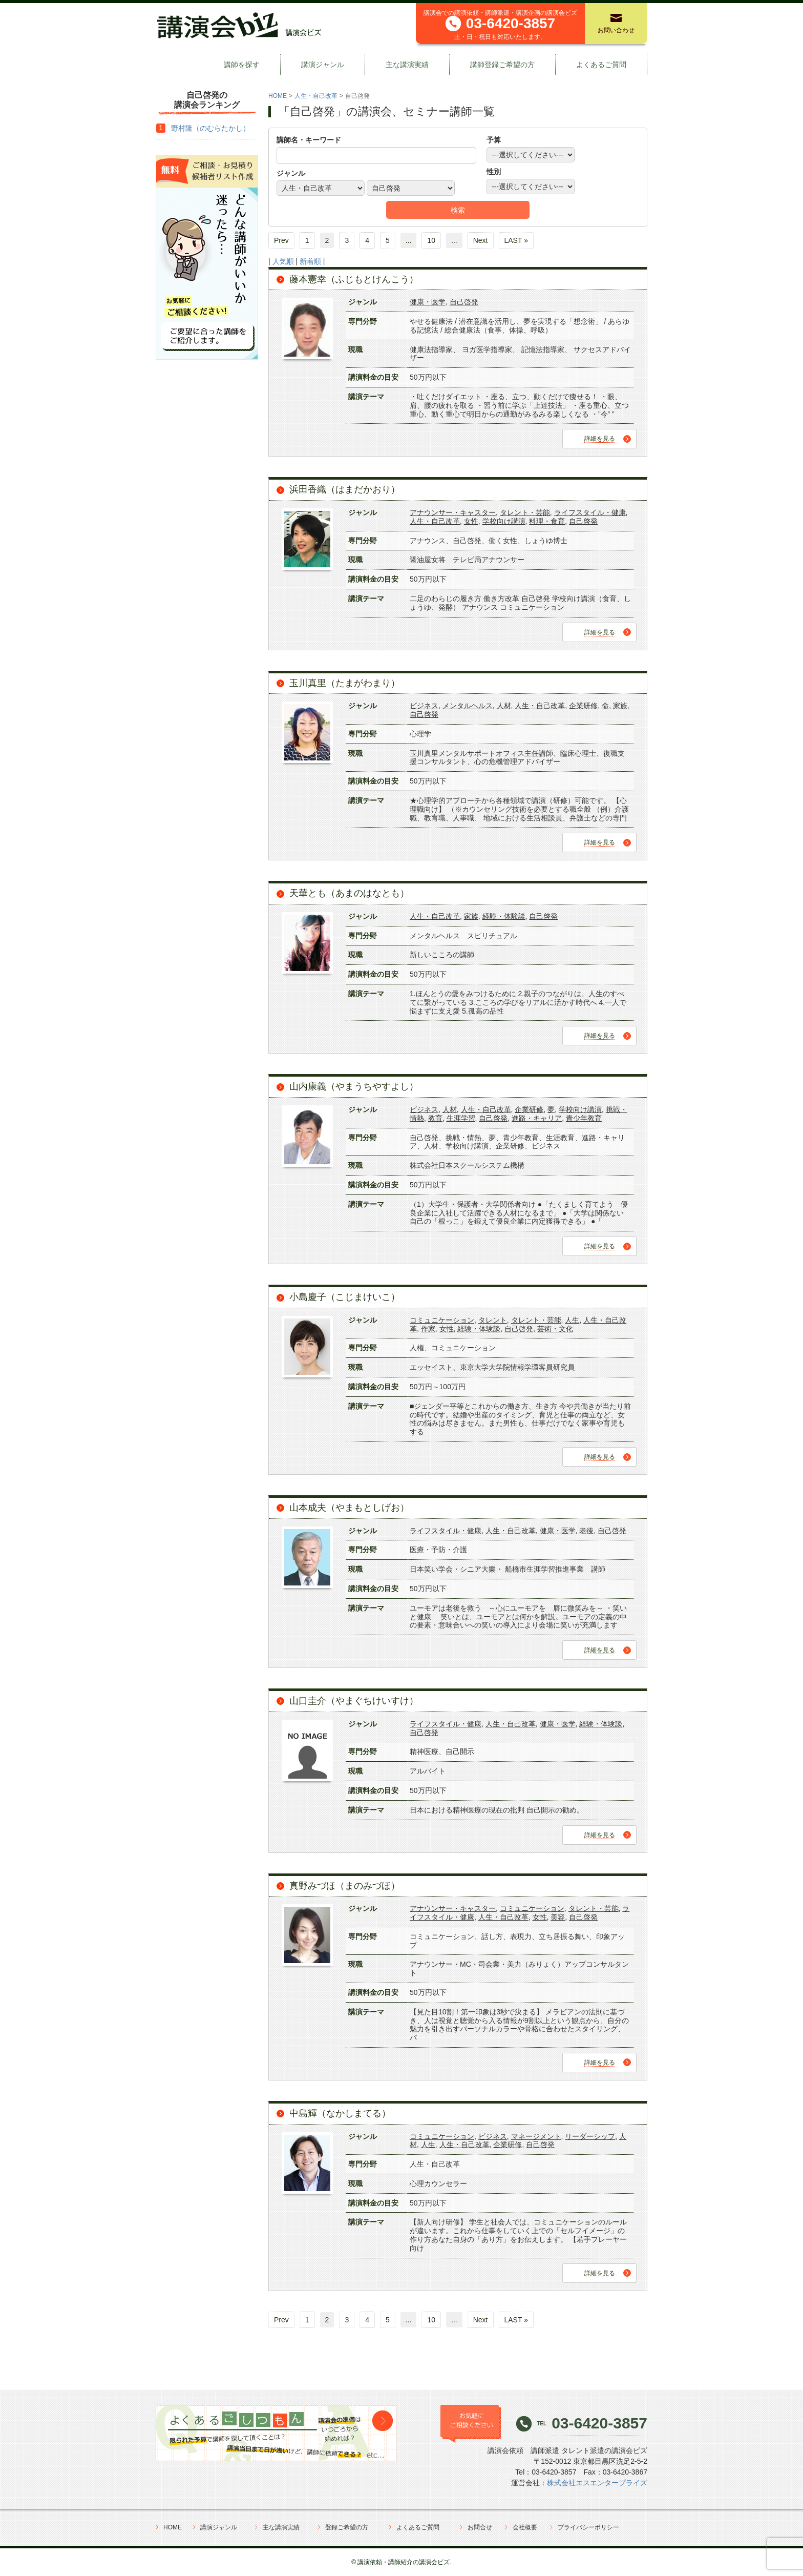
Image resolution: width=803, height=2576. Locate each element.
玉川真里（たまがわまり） (344, 683)
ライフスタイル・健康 (590, 512)
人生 (572, 1320)
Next (480, 240)
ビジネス (424, 706)
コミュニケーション (442, 1320)
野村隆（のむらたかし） (210, 128)
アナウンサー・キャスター (453, 512)
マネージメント (536, 2136)
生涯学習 (461, 1118)
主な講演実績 (407, 64)
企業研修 (583, 706)
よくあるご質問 (601, 64)
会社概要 (525, 2527)
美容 (558, 1917)
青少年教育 (584, 1118)
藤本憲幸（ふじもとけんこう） (353, 279)
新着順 (310, 261)
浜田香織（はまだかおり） (344, 489)
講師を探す (242, 64)
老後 (586, 1531)
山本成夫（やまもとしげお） (349, 1507)
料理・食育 (547, 521)
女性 (471, 521)
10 (431, 240)
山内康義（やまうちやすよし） (353, 1086)
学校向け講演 (503, 521)
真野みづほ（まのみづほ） (344, 1886)
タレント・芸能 (525, 512)
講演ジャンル (322, 64)
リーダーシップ (590, 2136)
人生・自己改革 (315, 95)
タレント (492, 1320)
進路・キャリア (537, 1118)
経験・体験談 (503, 916)
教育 (435, 1118)
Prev (281, 240)
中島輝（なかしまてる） (340, 2113)
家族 (620, 706)
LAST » (516, 240)
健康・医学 (428, 302)
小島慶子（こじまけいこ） (344, 1297)
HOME (277, 95)
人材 (504, 706)
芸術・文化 (555, 1329)
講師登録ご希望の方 (502, 64)
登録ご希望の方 (346, 2527)
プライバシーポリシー (588, 2527)
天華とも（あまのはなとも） (349, 893)
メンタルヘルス (467, 706)
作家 (428, 1329)
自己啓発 (464, 302)
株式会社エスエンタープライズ (597, 2483)
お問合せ (480, 2527)
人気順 (283, 261)
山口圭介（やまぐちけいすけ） (353, 1701)
